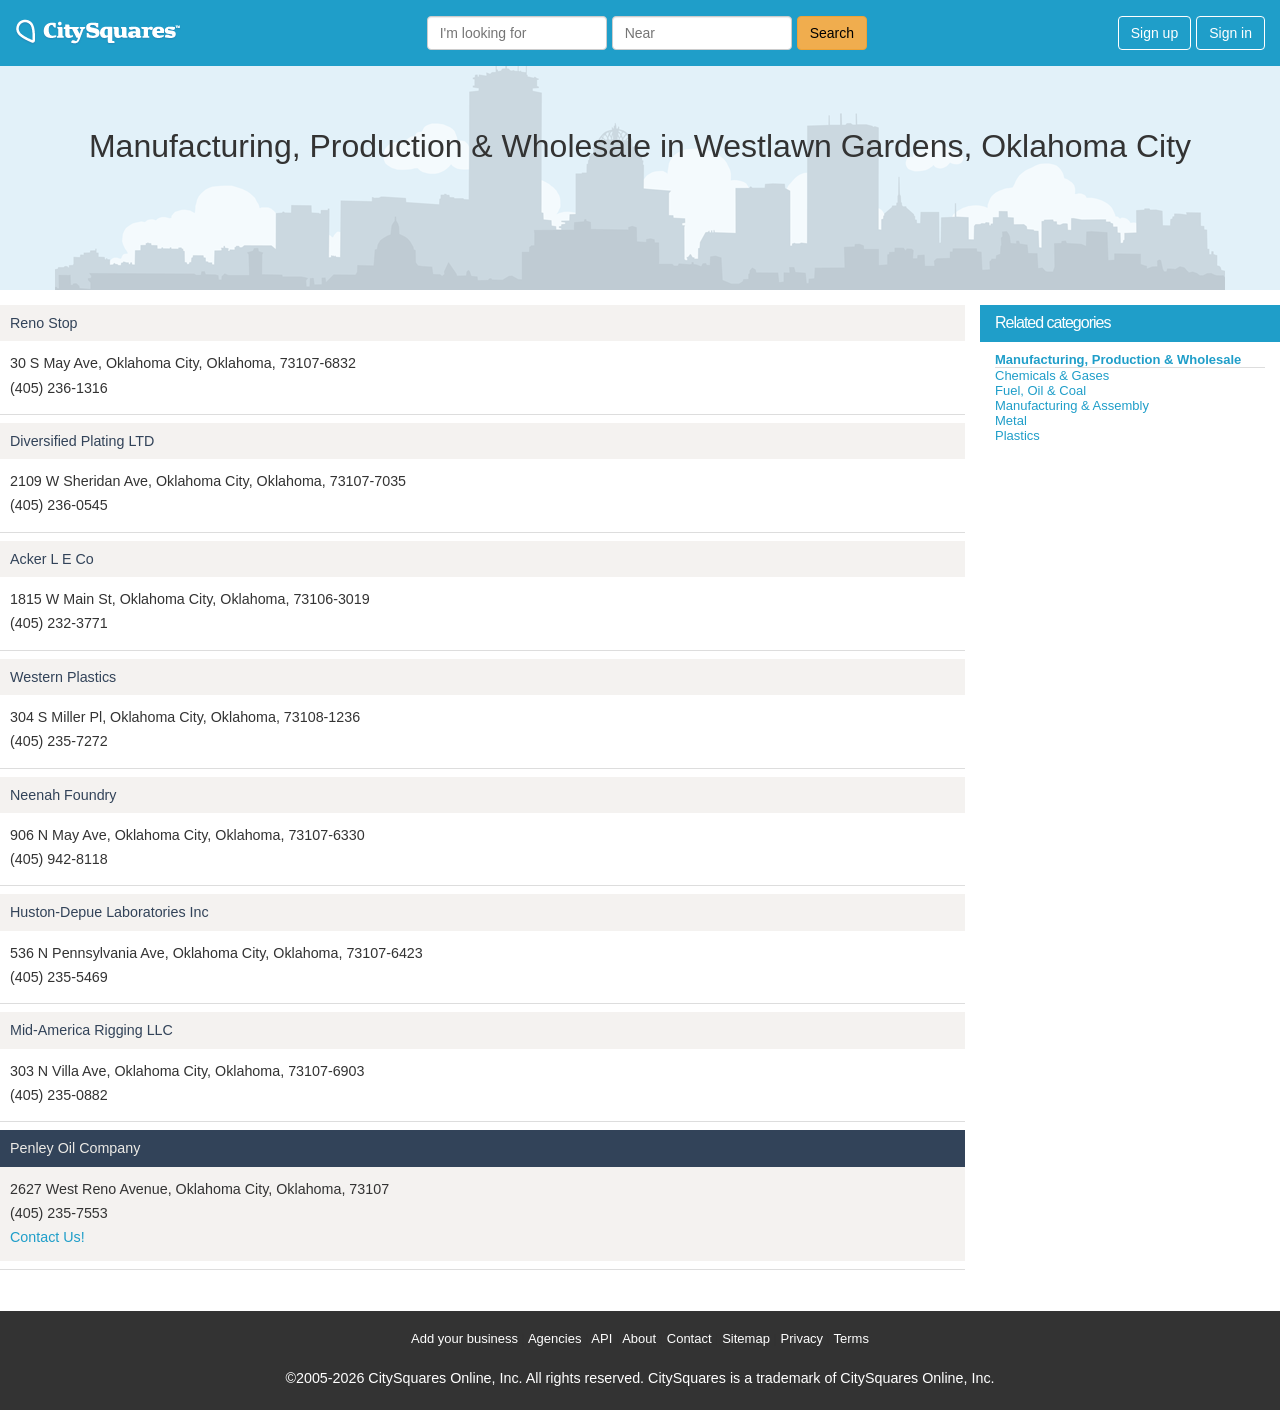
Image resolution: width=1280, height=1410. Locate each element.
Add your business (464, 1338)
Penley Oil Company (75, 1148)
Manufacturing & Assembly (1072, 405)
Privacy (802, 1338)
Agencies (554, 1338)
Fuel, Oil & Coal (1040, 390)
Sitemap (746, 1338)
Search (832, 33)
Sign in (1230, 33)
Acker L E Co (52, 559)
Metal (1011, 420)
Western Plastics (63, 677)
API (601, 1338)
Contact (689, 1338)
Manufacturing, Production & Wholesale (1118, 359)
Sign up (1154, 33)
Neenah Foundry (63, 795)
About (639, 1338)
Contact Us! (47, 1237)
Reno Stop (44, 323)
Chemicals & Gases (1052, 375)
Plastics (1017, 435)
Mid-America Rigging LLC (91, 1030)
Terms (851, 1338)
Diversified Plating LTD (82, 441)
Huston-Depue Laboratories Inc (109, 912)
